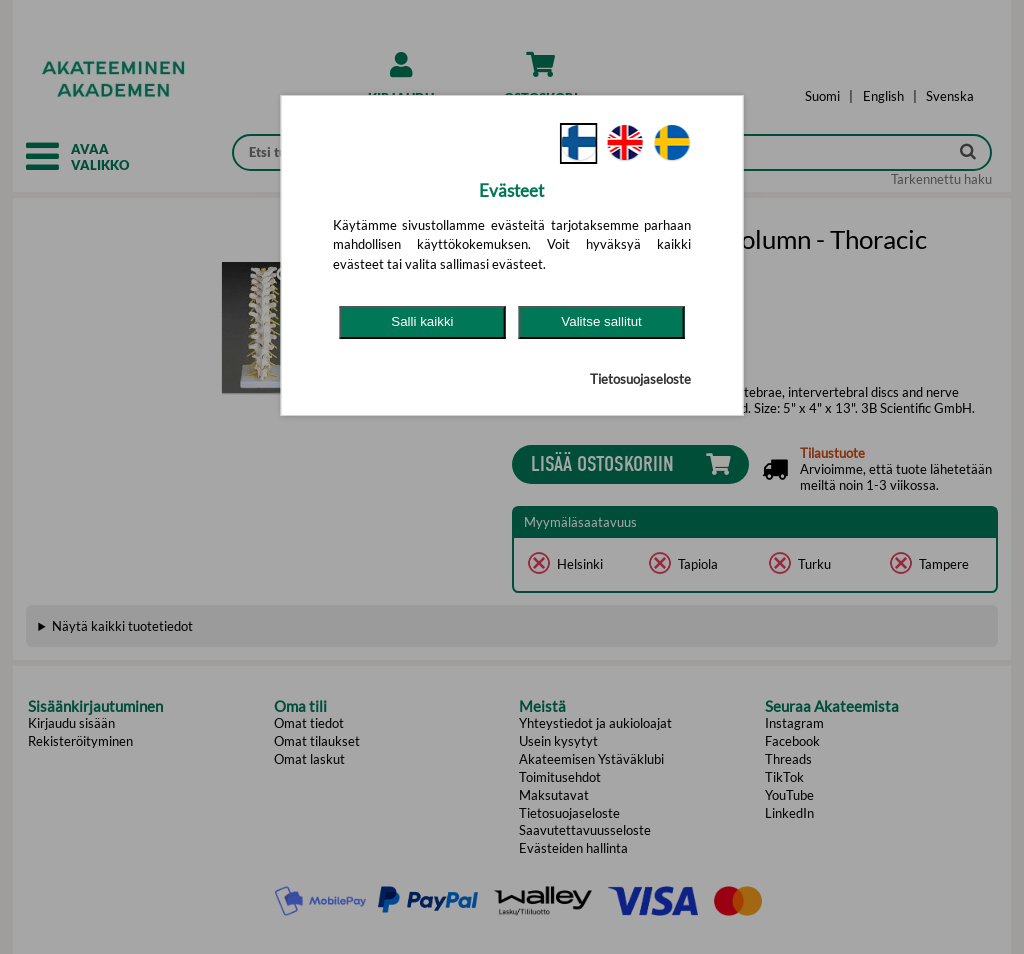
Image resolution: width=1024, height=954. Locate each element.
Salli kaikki (422, 321)
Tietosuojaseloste (640, 379)
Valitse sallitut (601, 321)
